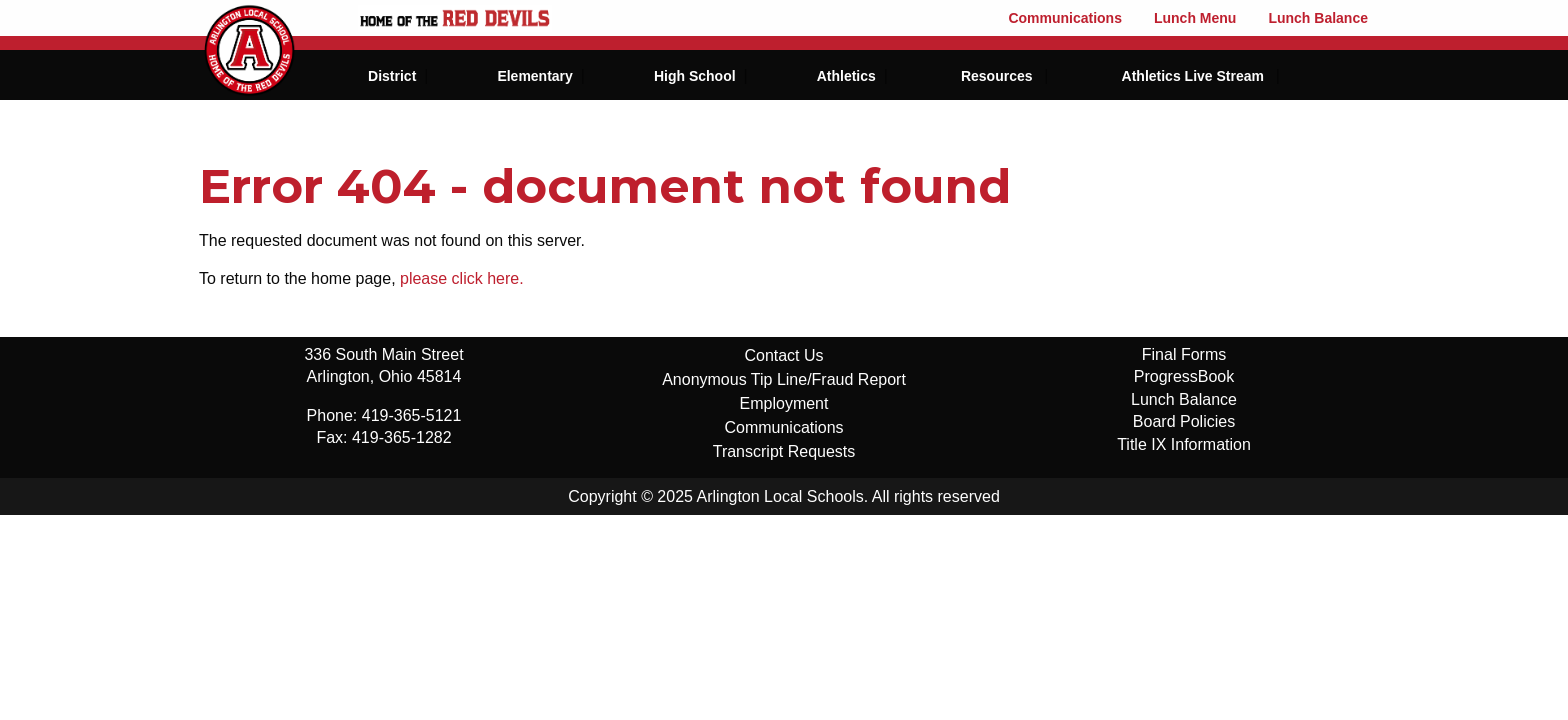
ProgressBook (1184, 376)
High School (695, 76)
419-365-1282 (402, 437)
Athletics (846, 76)
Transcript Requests (784, 451)
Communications (1065, 18)
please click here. (462, 278)
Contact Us (783, 355)
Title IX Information (1184, 444)
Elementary (534, 76)
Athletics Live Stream (1193, 76)
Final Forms (1184, 354)
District (392, 76)
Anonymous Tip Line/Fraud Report (784, 379)
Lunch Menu (1195, 18)
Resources (997, 76)
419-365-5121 (412, 415)
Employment (784, 403)
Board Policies (1184, 421)
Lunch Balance (1318, 18)
